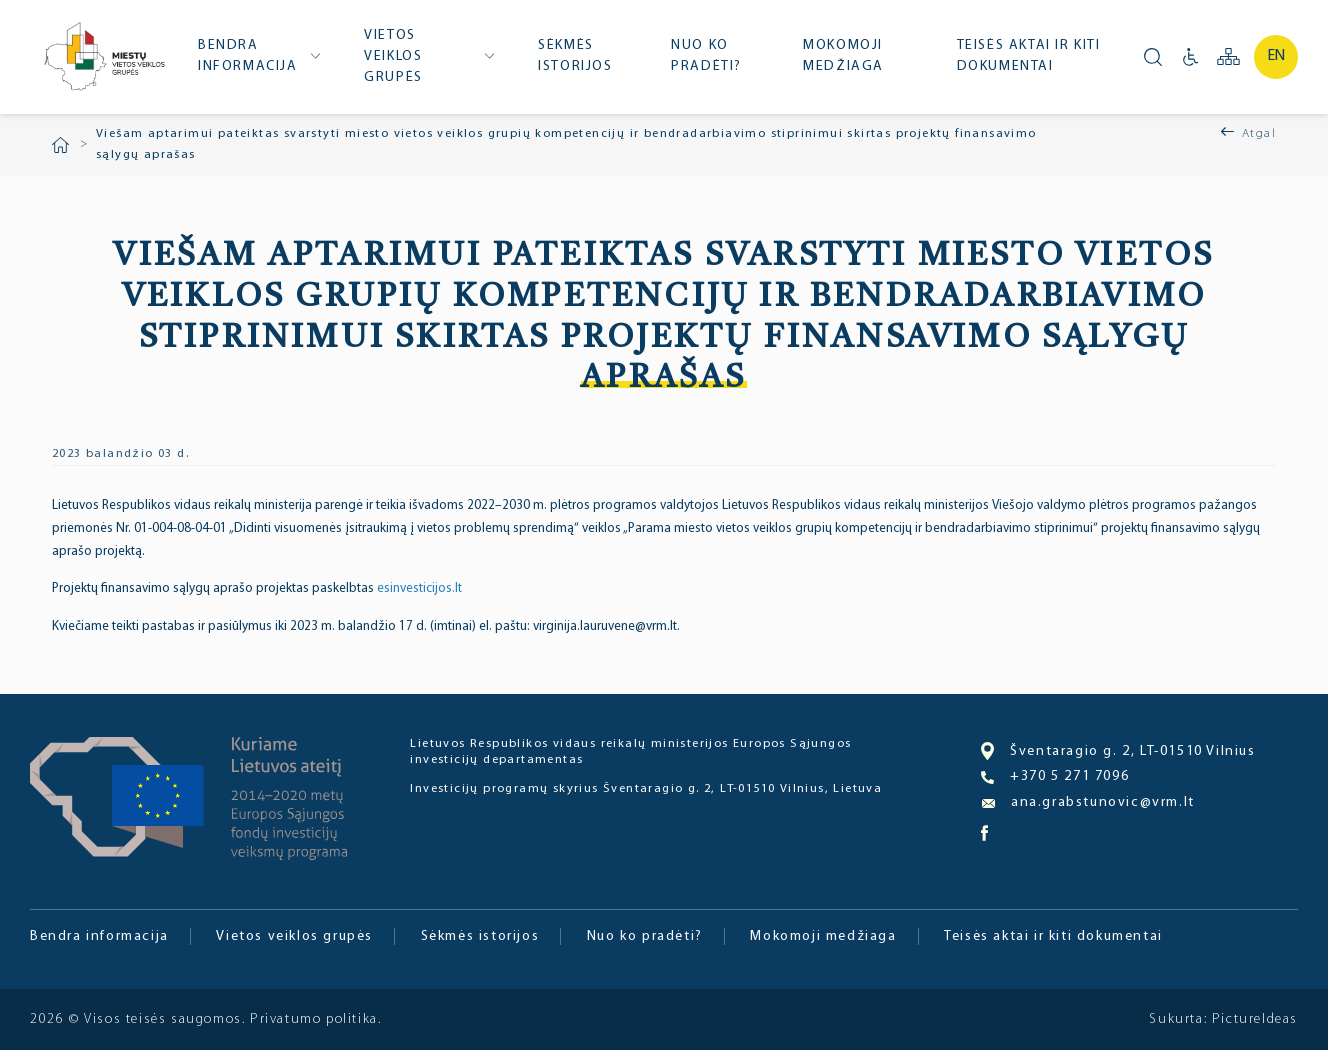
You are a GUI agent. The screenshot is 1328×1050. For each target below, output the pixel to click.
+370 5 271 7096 (1055, 777)
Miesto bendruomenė (103, 58)
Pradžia (60, 145)
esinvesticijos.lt (419, 588)
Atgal (1259, 134)
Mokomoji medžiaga (843, 56)
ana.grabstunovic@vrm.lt (1088, 802)
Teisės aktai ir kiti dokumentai (1029, 56)
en (1276, 56)
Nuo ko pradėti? (706, 56)
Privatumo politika (314, 1019)
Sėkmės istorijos (575, 56)
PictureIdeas (1255, 1019)
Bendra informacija (248, 56)
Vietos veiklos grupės (393, 56)
